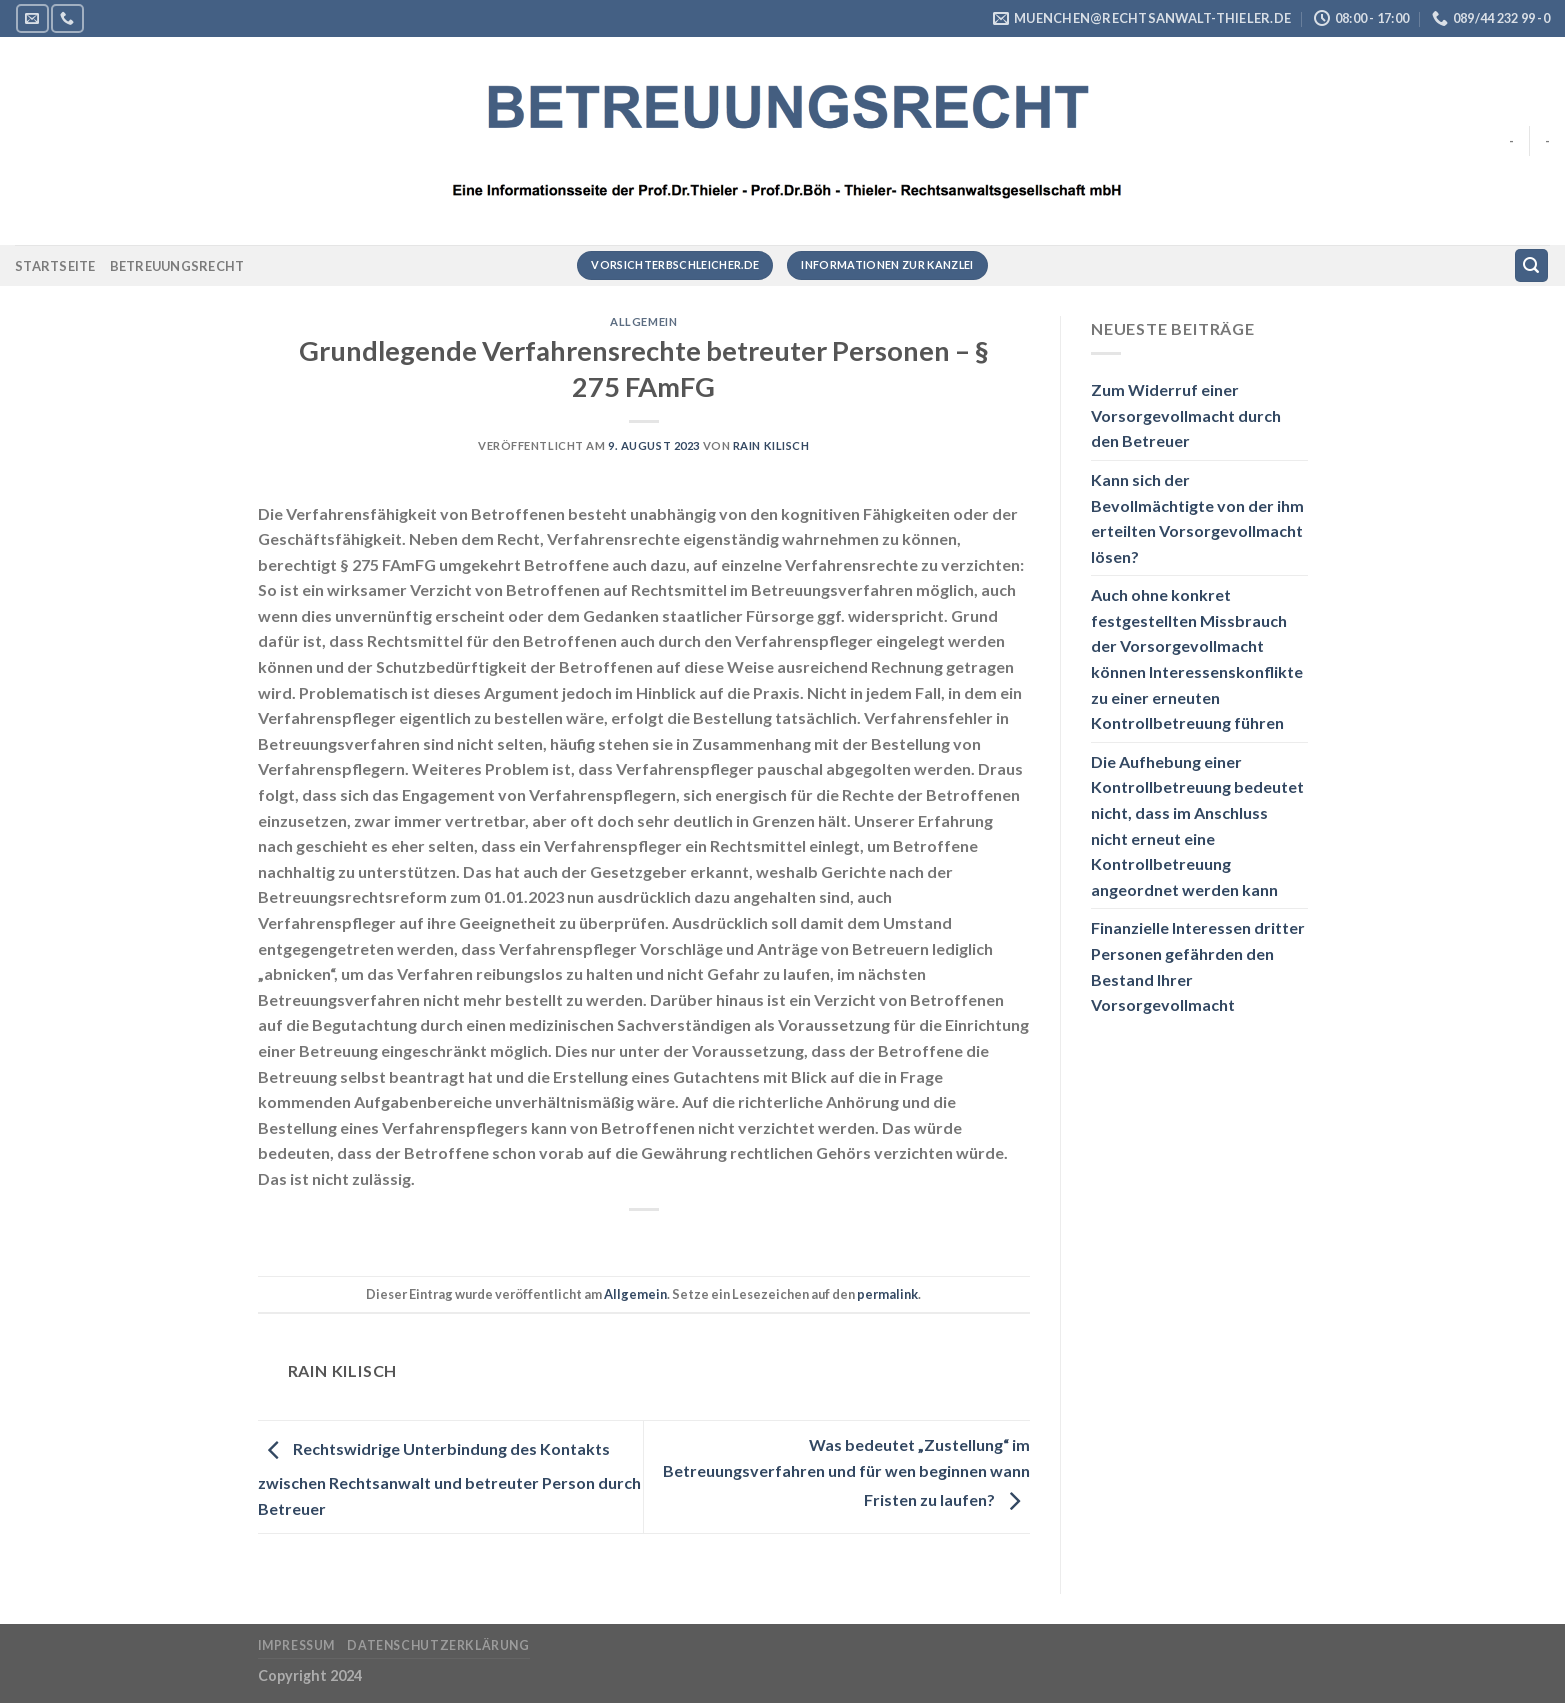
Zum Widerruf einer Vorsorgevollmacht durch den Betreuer (1186, 415)
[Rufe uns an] (67, 18)
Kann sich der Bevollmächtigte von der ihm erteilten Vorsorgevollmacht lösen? (1197, 518)
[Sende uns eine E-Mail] (32, 18)
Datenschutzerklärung (438, 1645)
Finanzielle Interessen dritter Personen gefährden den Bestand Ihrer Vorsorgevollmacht (1198, 966)
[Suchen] (1532, 265)
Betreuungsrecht (177, 266)
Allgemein (643, 321)
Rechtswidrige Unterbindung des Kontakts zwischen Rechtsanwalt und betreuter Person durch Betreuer (449, 1478)
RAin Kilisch (771, 445)
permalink (887, 1294)
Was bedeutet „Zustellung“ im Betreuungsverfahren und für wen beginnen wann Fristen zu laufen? (846, 1472)
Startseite (55, 266)
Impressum (297, 1645)
